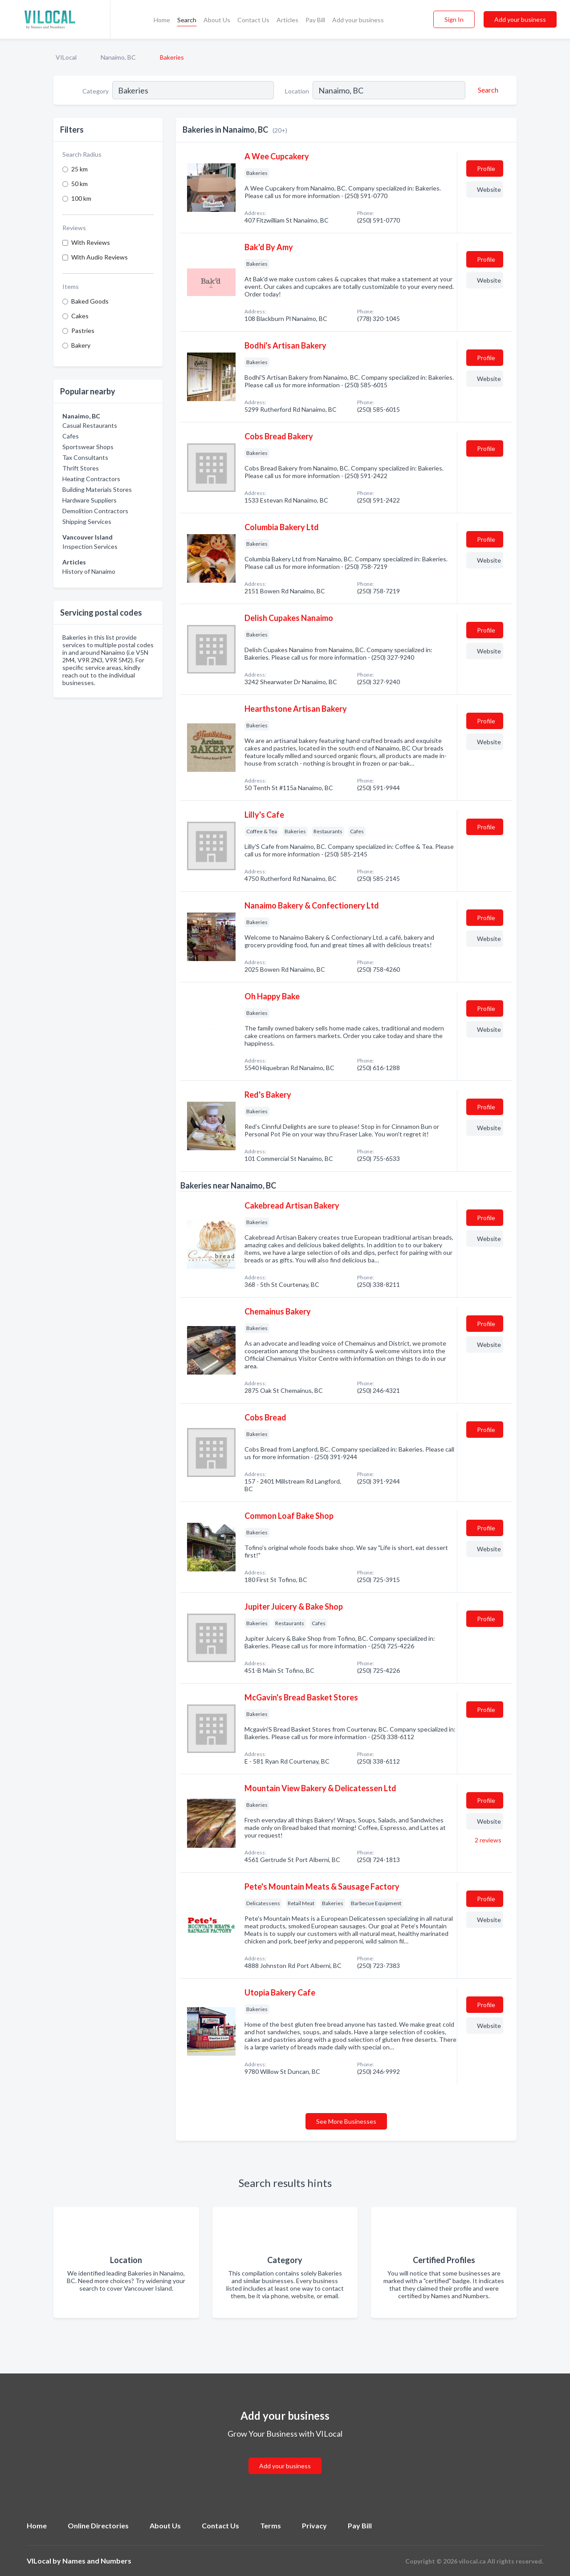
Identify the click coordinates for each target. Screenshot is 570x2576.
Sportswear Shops (88, 446)
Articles (287, 20)
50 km (79, 183)
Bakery (80, 345)
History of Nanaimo (88, 571)
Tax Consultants (85, 457)
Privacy (314, 2525)
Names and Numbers (96, 2560)
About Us (217, 20)
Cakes (80, 316)
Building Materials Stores (97, 489)
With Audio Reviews (99, 257)
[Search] (487, 90)
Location (297, 91)
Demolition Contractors (95, 511)
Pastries (82, 330)
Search (186, 20)
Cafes (70, 436)
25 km (79, 169)
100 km (81, 198)
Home (162, 20)
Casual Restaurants (89, 425)
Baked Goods (90, 301)
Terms (270, 2525)
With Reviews (90, 242)
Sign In (454, 19)
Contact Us (253, 20)
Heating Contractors (91, 479)
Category (95, 91)
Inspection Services (90, 546)
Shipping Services (86, 521)
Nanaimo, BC (118, 57)
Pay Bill (315, 20)
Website (489, 189)
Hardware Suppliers (89, 500)
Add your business (358, 20)
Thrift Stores (80, 468)
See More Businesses (346, 2121)
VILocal (66, 57)
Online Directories (98, 2525)
